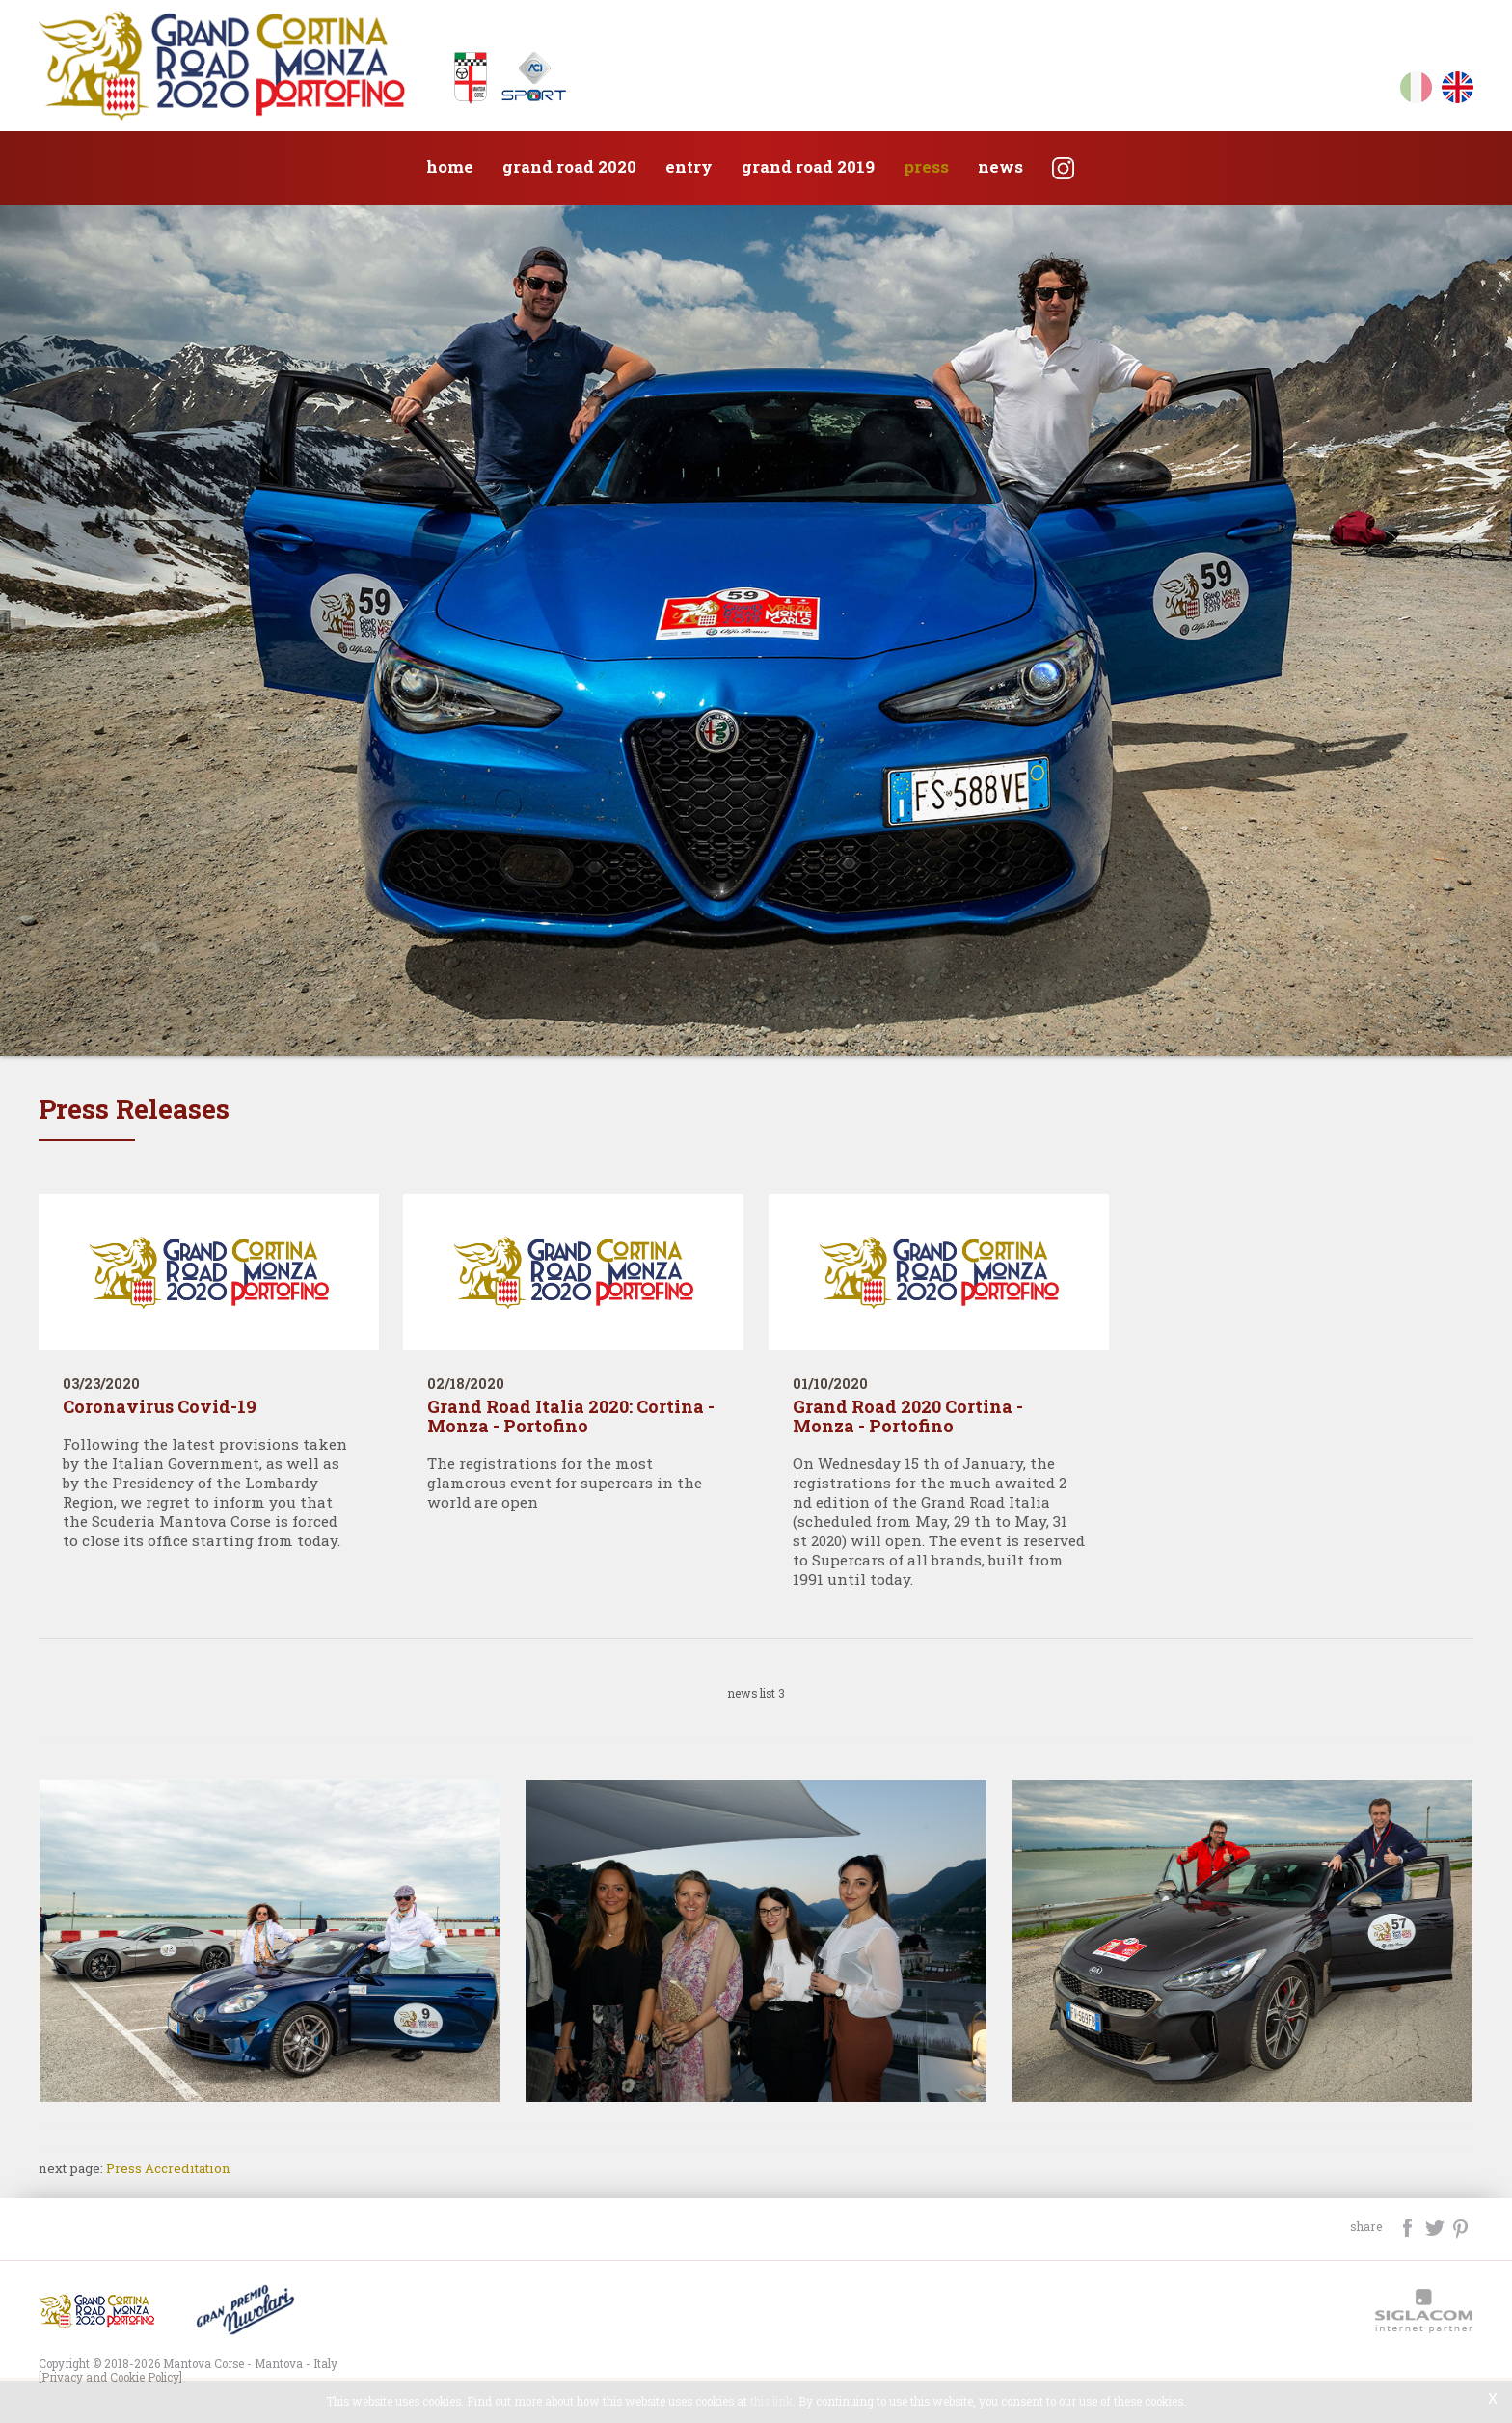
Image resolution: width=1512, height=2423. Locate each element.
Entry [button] (689, 166)
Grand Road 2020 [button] (569, 166)
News (1000, 166)
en (1457, 91)
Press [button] (926, 166)
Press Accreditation (168, 2168)
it (1416, 91)
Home (449, 166)
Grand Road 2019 (808, 166)
